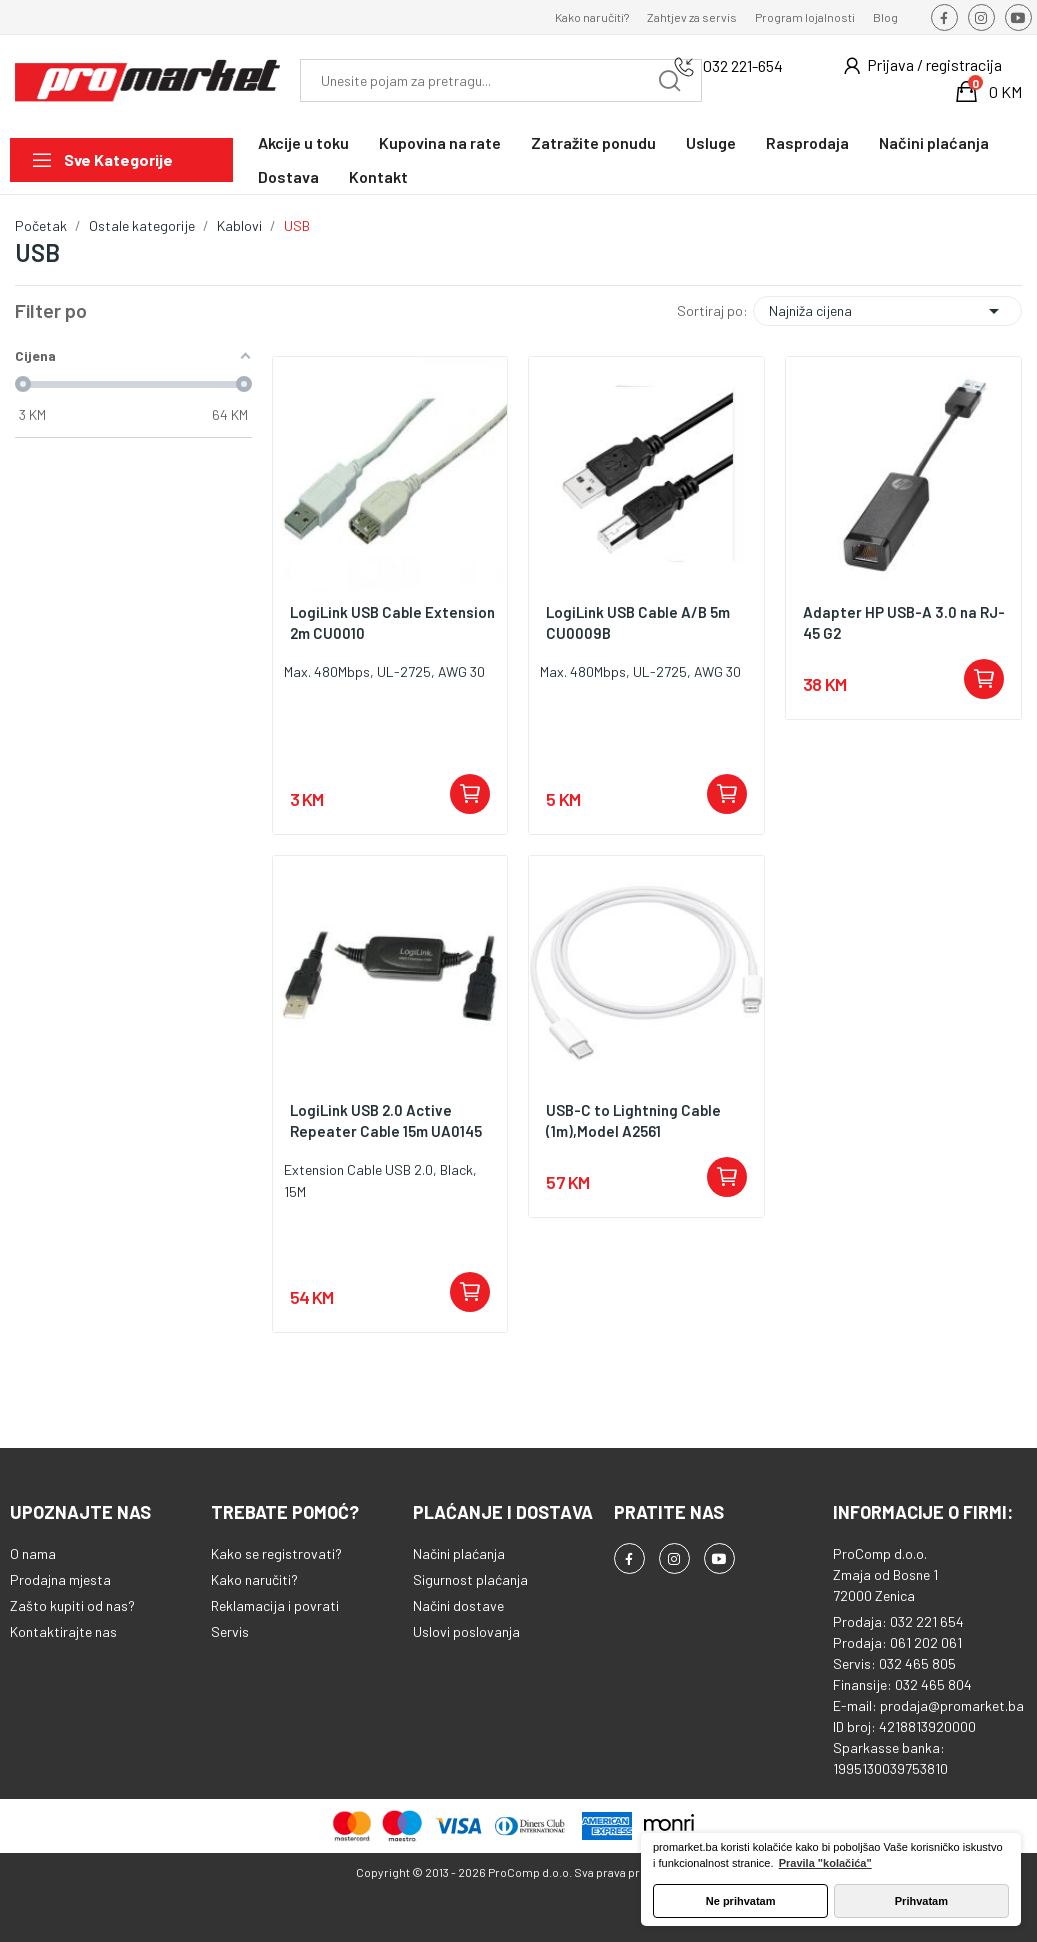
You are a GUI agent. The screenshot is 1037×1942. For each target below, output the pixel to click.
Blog (885, 17)
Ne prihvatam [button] (741, 1901)
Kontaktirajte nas (63, 1631)
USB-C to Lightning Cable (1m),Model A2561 (633, 1120)
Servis (230, 1631)
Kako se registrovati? (276, 1553)
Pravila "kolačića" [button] (825, 1863)
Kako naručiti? (592, 17)
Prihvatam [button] (921, 1901)
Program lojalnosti (805, 17)
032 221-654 (743, 65)
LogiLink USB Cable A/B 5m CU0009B (638, 622)
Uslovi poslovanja (466, 1631)
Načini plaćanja (459, 1553)
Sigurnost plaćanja (470, 1579)
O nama (33, 1553)
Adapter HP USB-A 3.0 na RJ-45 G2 (904, 622)
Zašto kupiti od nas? (72, 1605)
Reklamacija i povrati (275, 1605)
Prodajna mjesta (60, 1579)
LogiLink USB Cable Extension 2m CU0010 (392, 622)
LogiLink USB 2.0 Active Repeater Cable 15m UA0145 (386, 1120)
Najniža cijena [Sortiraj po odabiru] (887, 311)
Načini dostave (458, 1605)
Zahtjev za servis (692, 17)
